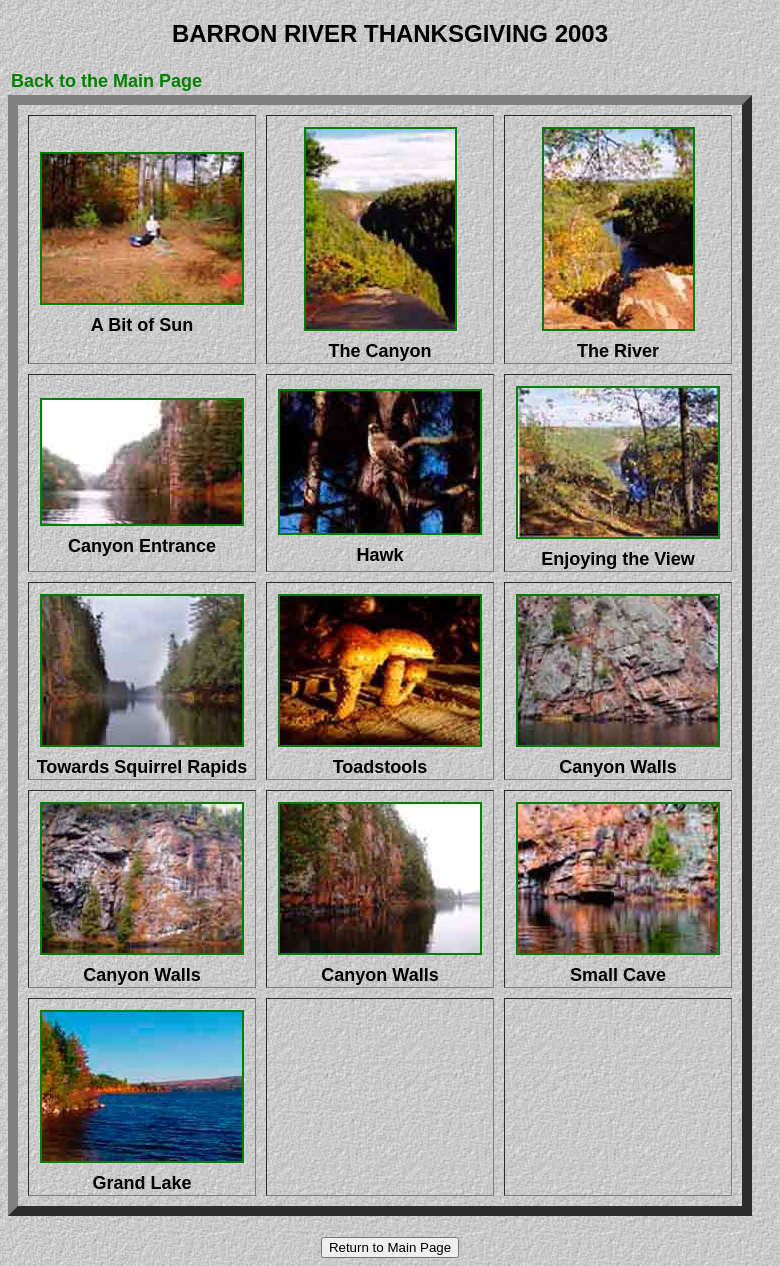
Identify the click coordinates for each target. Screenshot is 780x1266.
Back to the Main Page (106, 81)
